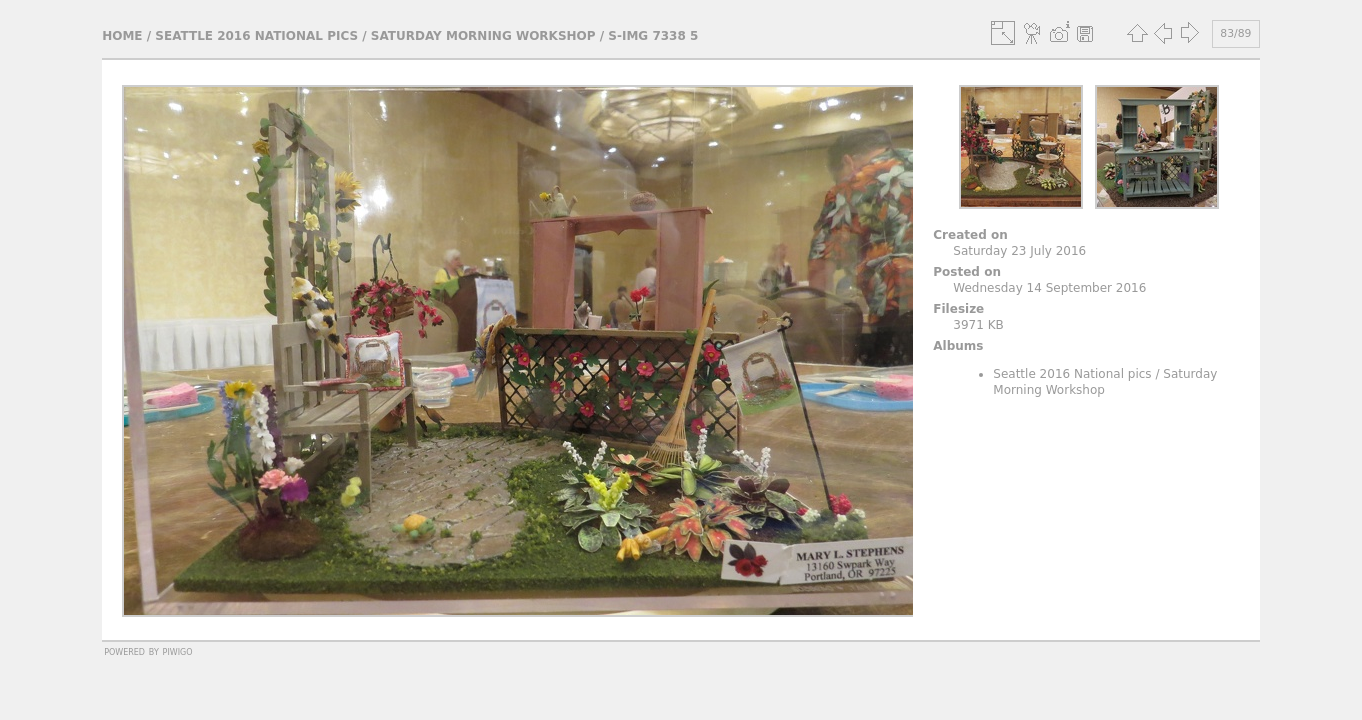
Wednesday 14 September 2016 (1049, 288)
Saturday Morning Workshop (483, 36)
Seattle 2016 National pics (256, 36)
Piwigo (178, 651)
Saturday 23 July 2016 (1019, 251)
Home (122, 36)
